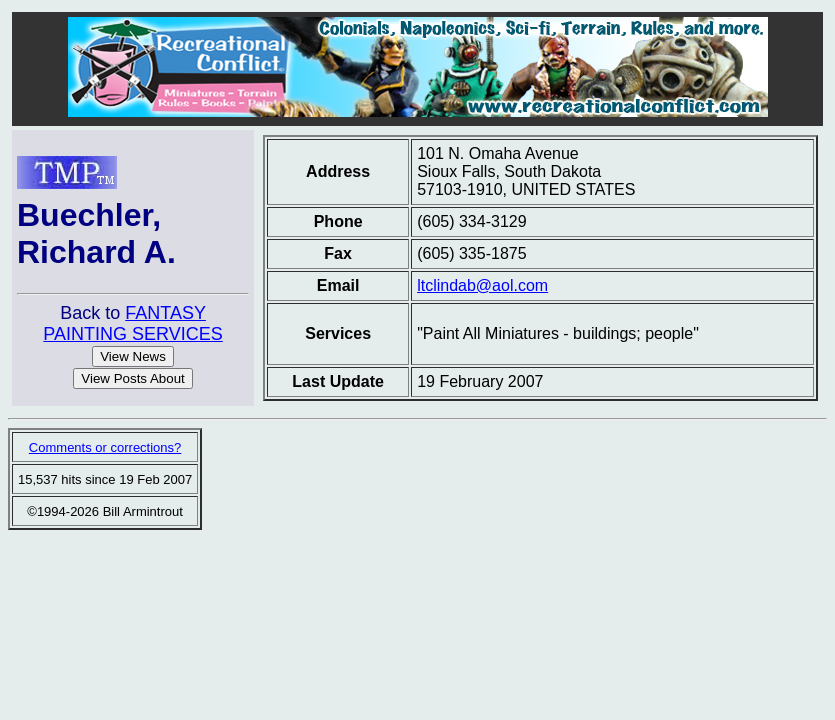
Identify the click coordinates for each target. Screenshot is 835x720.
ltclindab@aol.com (482, 285)
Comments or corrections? (105, 447)
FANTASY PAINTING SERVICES (132, 323)
